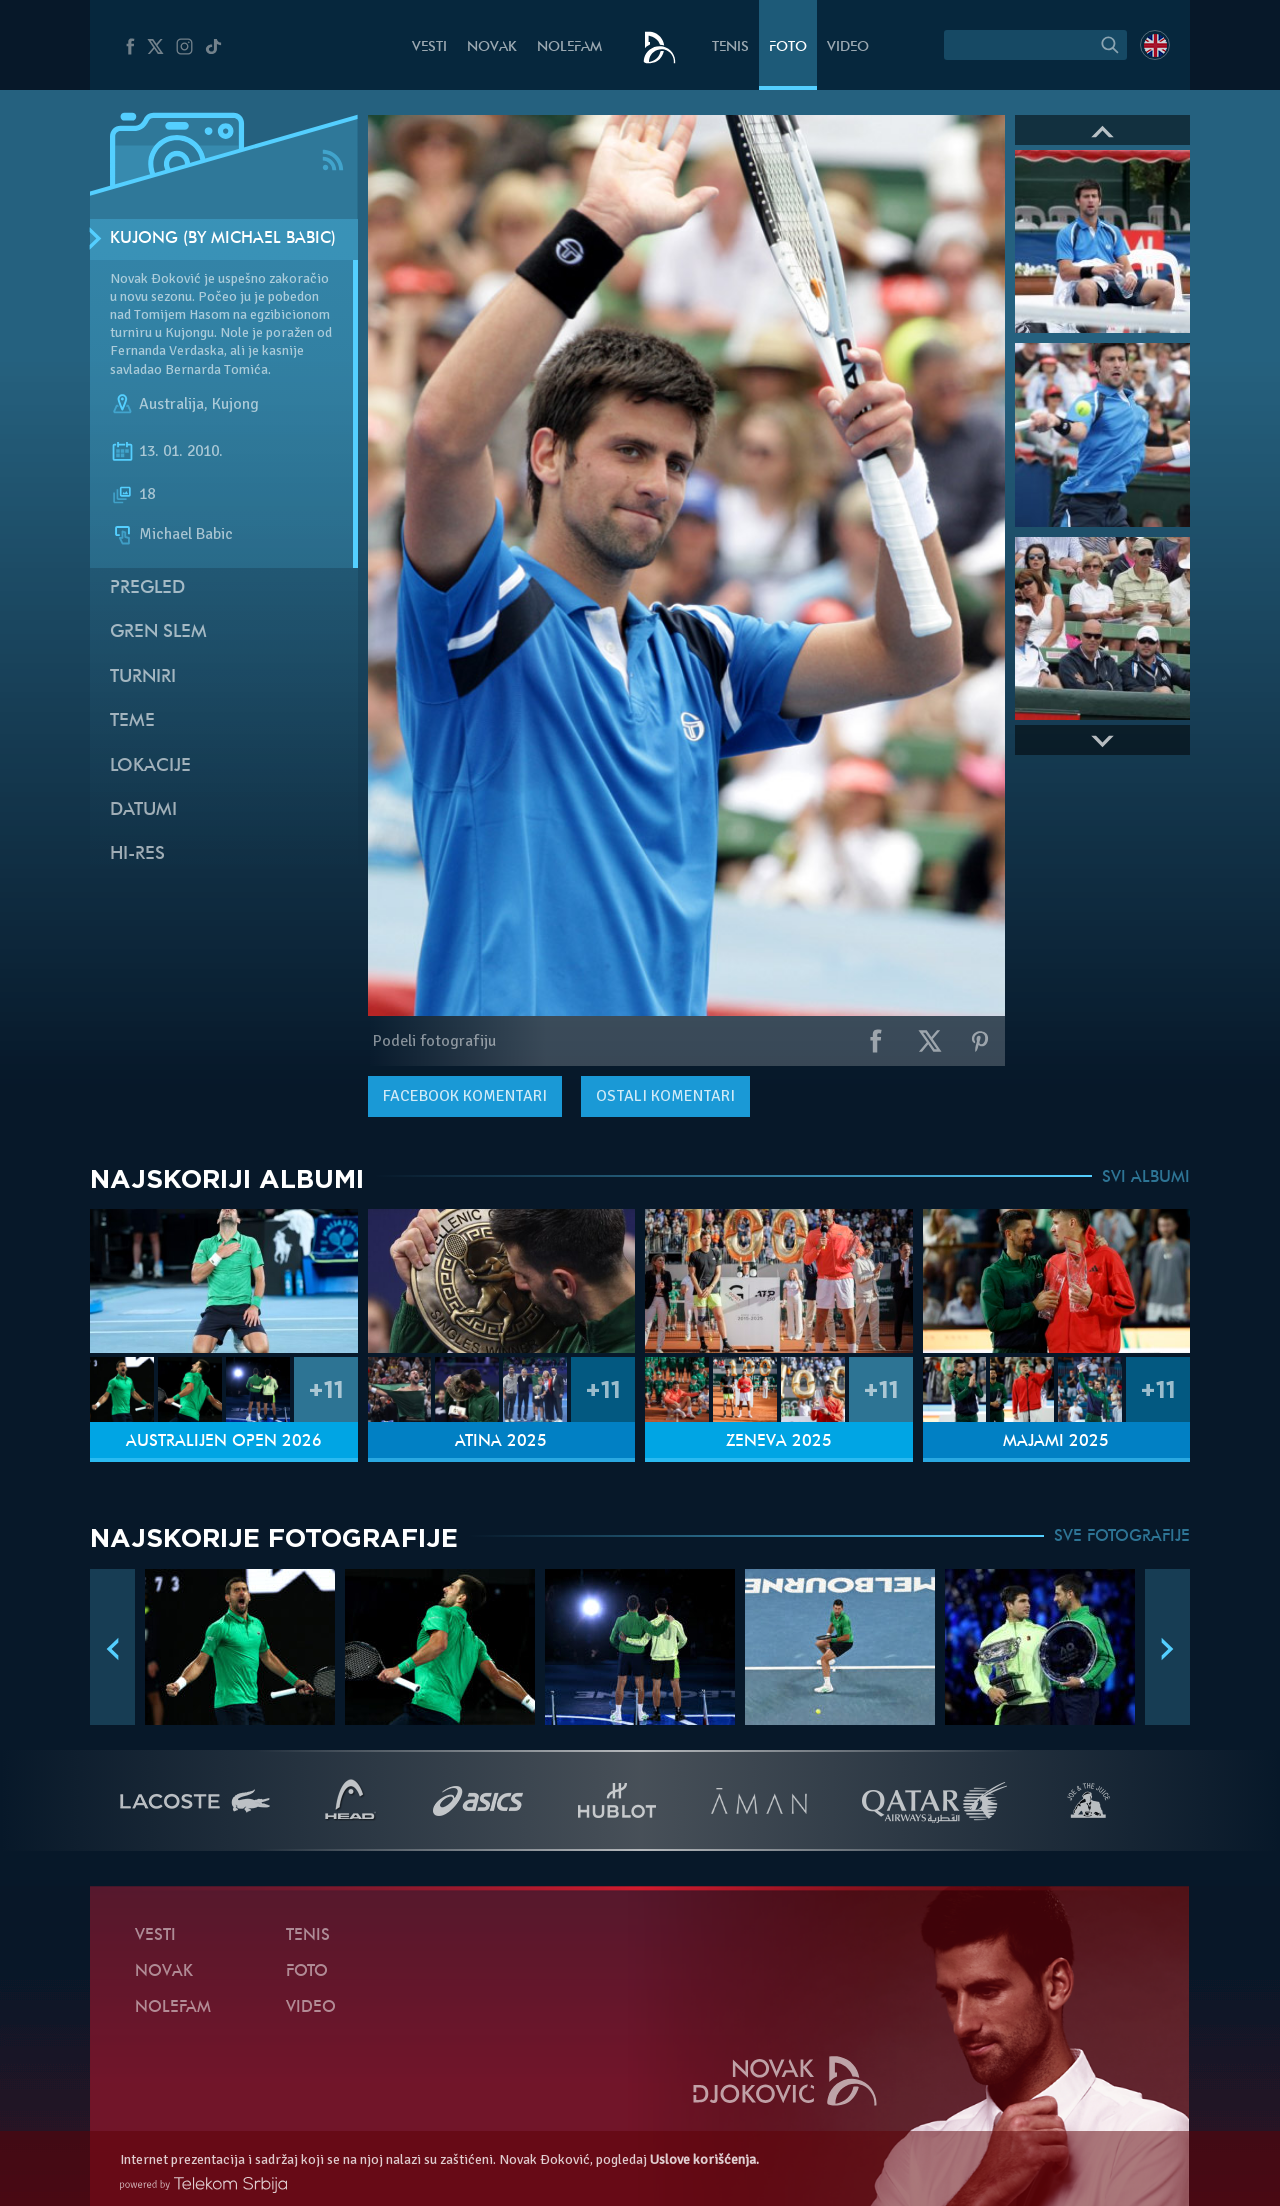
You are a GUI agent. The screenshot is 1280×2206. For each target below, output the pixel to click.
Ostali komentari (665, 1096)
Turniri (143, 677)
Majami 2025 (1056, 1442)
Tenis (730, 47)
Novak (492, 47)
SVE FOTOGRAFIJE (1122, 1537)
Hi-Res (137, 854)
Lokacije (150, 766)
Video (848, 47)
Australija (171, 404)
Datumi (143, 810)
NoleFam (569, 47)
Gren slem (158, 632)
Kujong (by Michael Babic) (223, 239)
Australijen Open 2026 (224, 1442)
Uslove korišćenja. (704, 2159)
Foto (788, 47)
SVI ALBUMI (1146, 1178)
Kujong (235, 404)
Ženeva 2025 (779, 1442)
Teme (132, 721)
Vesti (429, 47)
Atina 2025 (501, 1442)
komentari (465, 1096)
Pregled (147, 588)
